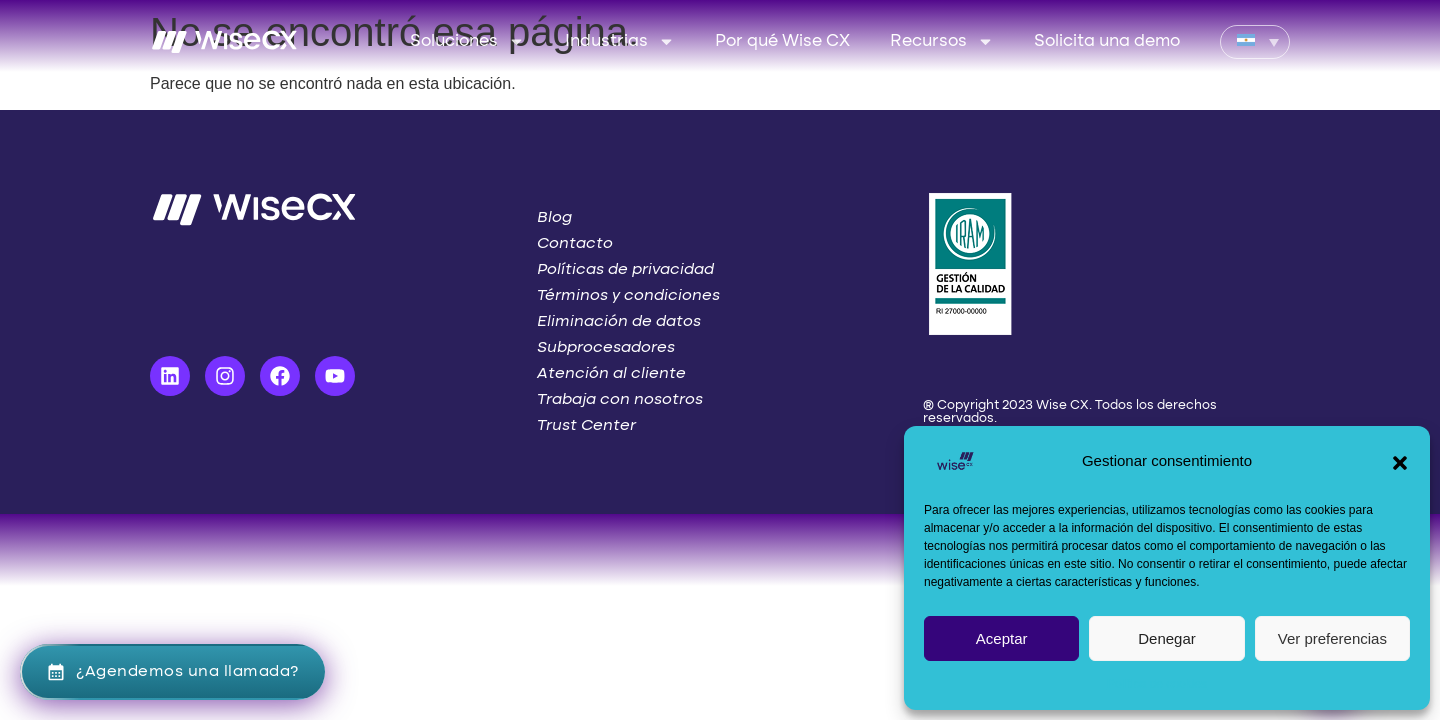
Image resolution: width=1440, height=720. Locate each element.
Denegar (1167, 638)
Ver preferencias (1332, 638)
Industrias (620, 41)
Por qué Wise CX (782, 41)
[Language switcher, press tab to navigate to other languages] (1255, 42)
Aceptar (1002, 638)
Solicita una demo (1107, 41)
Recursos (942, 41)
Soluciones (467, 41)
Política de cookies (1157, 684)
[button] (1400, 461)
